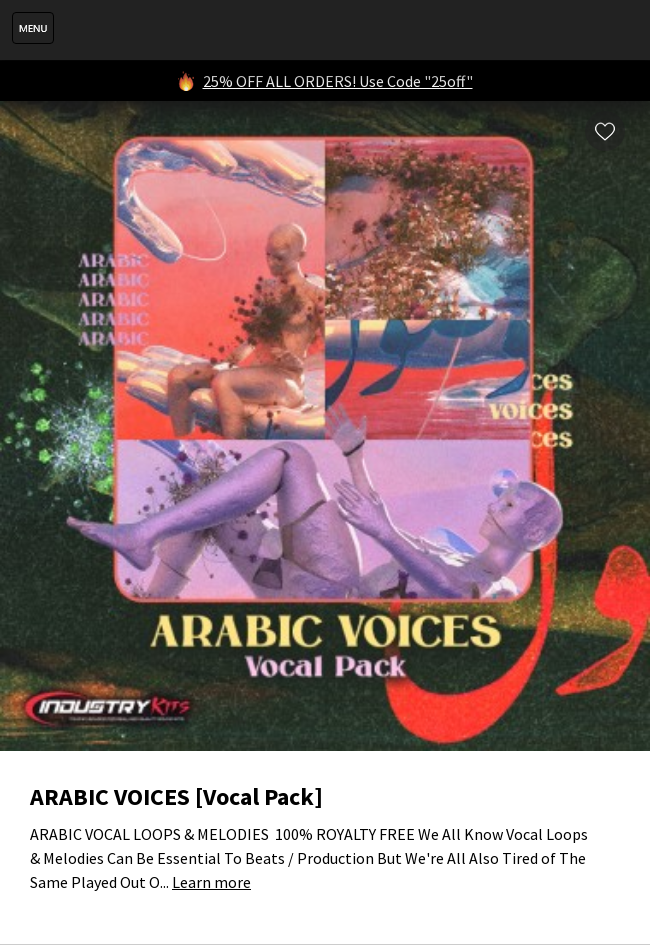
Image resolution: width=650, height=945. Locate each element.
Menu (33, 28)
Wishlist (605, 131)
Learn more (211, 882)
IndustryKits (346, 30)
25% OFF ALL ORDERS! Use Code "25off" (338, 81)
